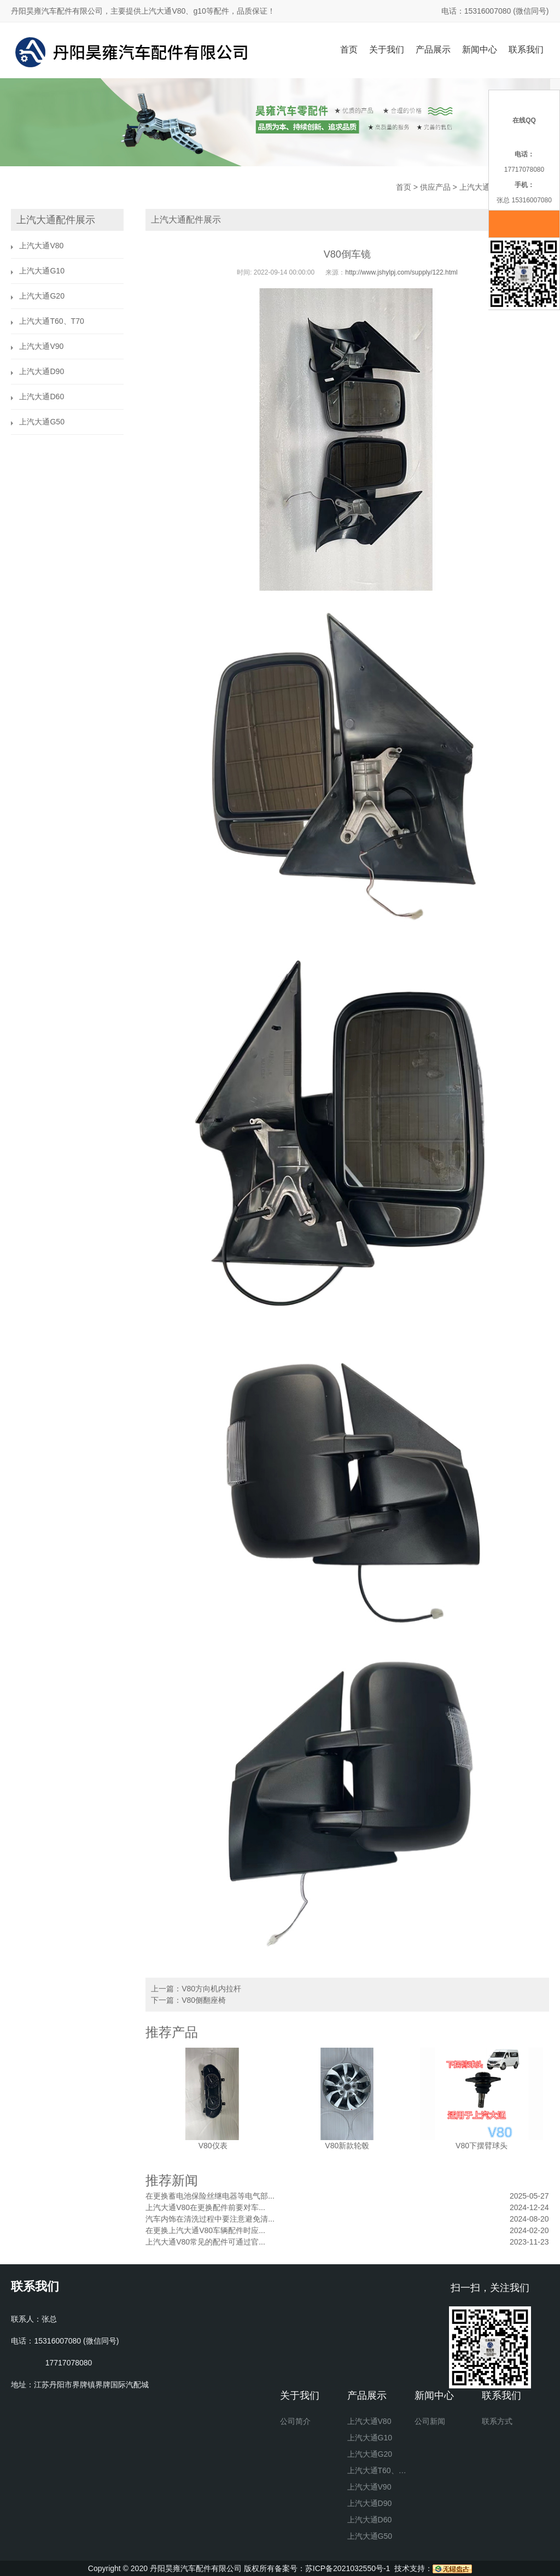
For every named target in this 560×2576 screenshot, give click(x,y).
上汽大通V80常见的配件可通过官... (205, 2241)
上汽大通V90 (41, 346)
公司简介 (295, 2421)
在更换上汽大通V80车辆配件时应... (205, 2230)
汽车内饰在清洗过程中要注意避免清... (210, 2218)
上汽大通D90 (41, 371)
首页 (349, 49)
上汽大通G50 (41, 421)
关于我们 (386, 49)
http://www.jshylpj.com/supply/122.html (401, 272)
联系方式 (497, 2421)
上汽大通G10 (41, 270)
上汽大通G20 (41, 296)
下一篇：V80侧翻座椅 (188, 2000)
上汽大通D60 (41, 396)
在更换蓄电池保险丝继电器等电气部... (210, 2196)
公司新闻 (430, 2421)
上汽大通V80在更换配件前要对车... (205, 2207)
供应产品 (435, 187)
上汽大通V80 (481, 187)
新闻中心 (479, 49)
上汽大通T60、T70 (51, 321)
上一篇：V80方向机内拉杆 (196, 1988)
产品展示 (433, 49)
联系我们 (526, 49)
